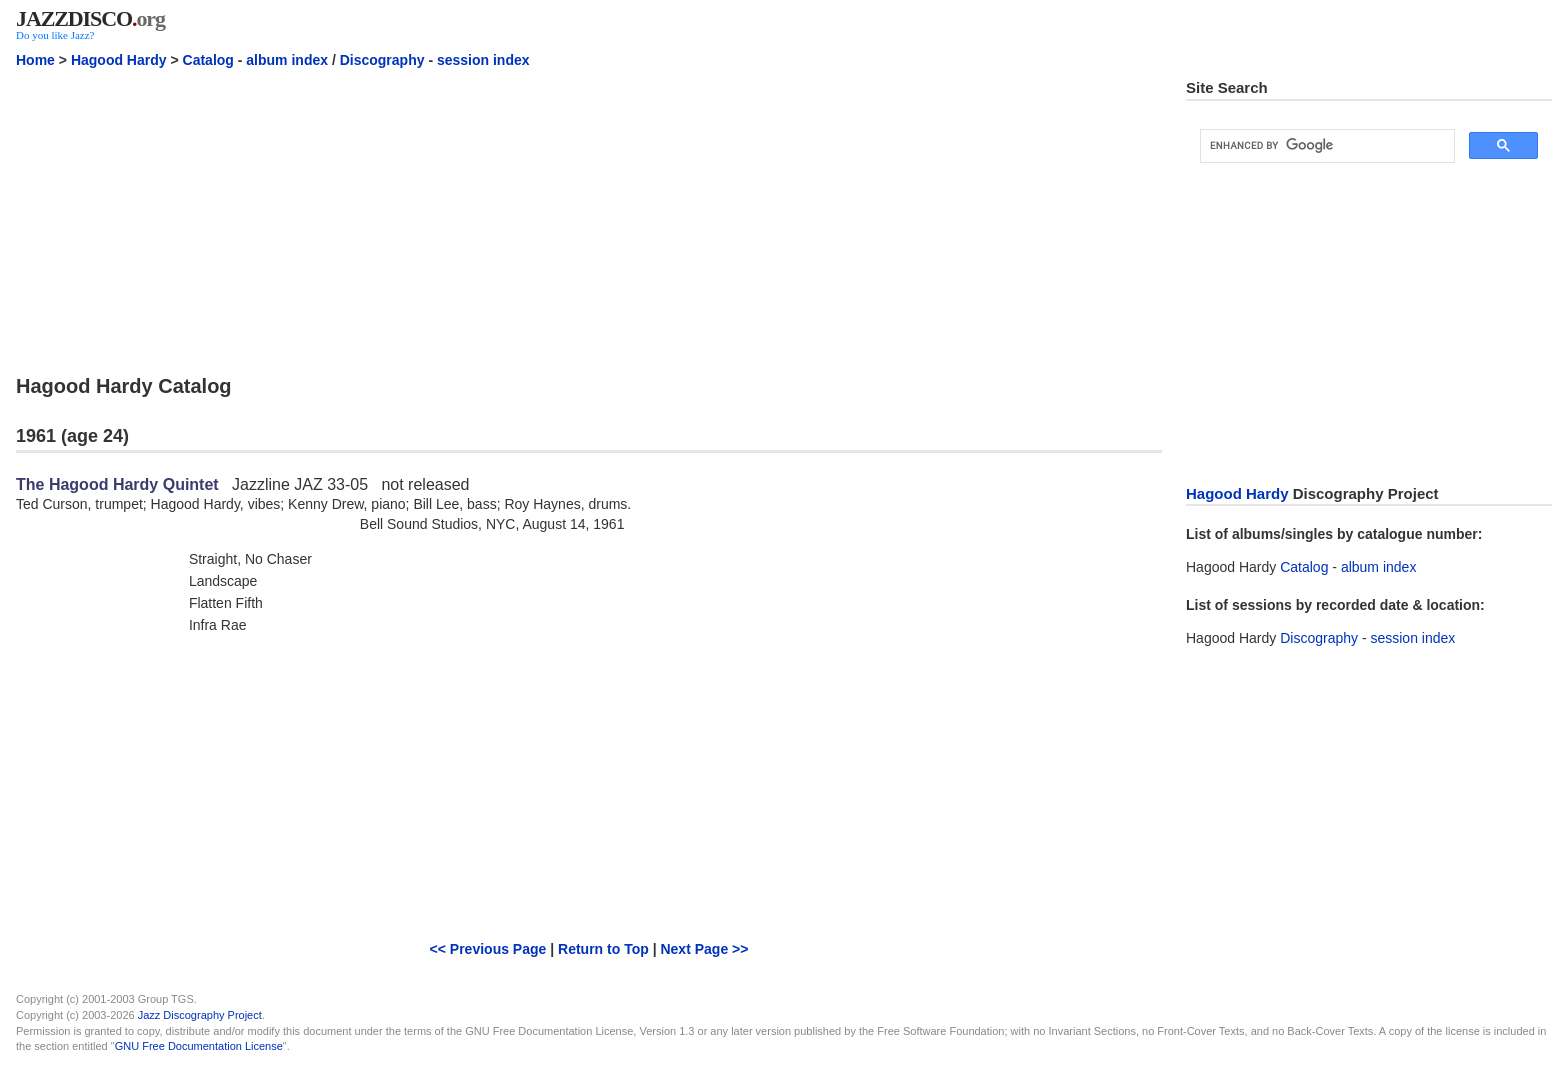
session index (483, 60)
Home (35, 60)
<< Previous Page (488, 949)
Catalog (208, 60)
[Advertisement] (589, 219)
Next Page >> (704, 949)
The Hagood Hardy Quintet (117, 484)
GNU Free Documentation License (199, 1046)
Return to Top (603, 949)
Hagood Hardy (119, 60)
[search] (1325, 146)
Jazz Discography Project (200, 1015)
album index (287, 60)
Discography (382, 60)
